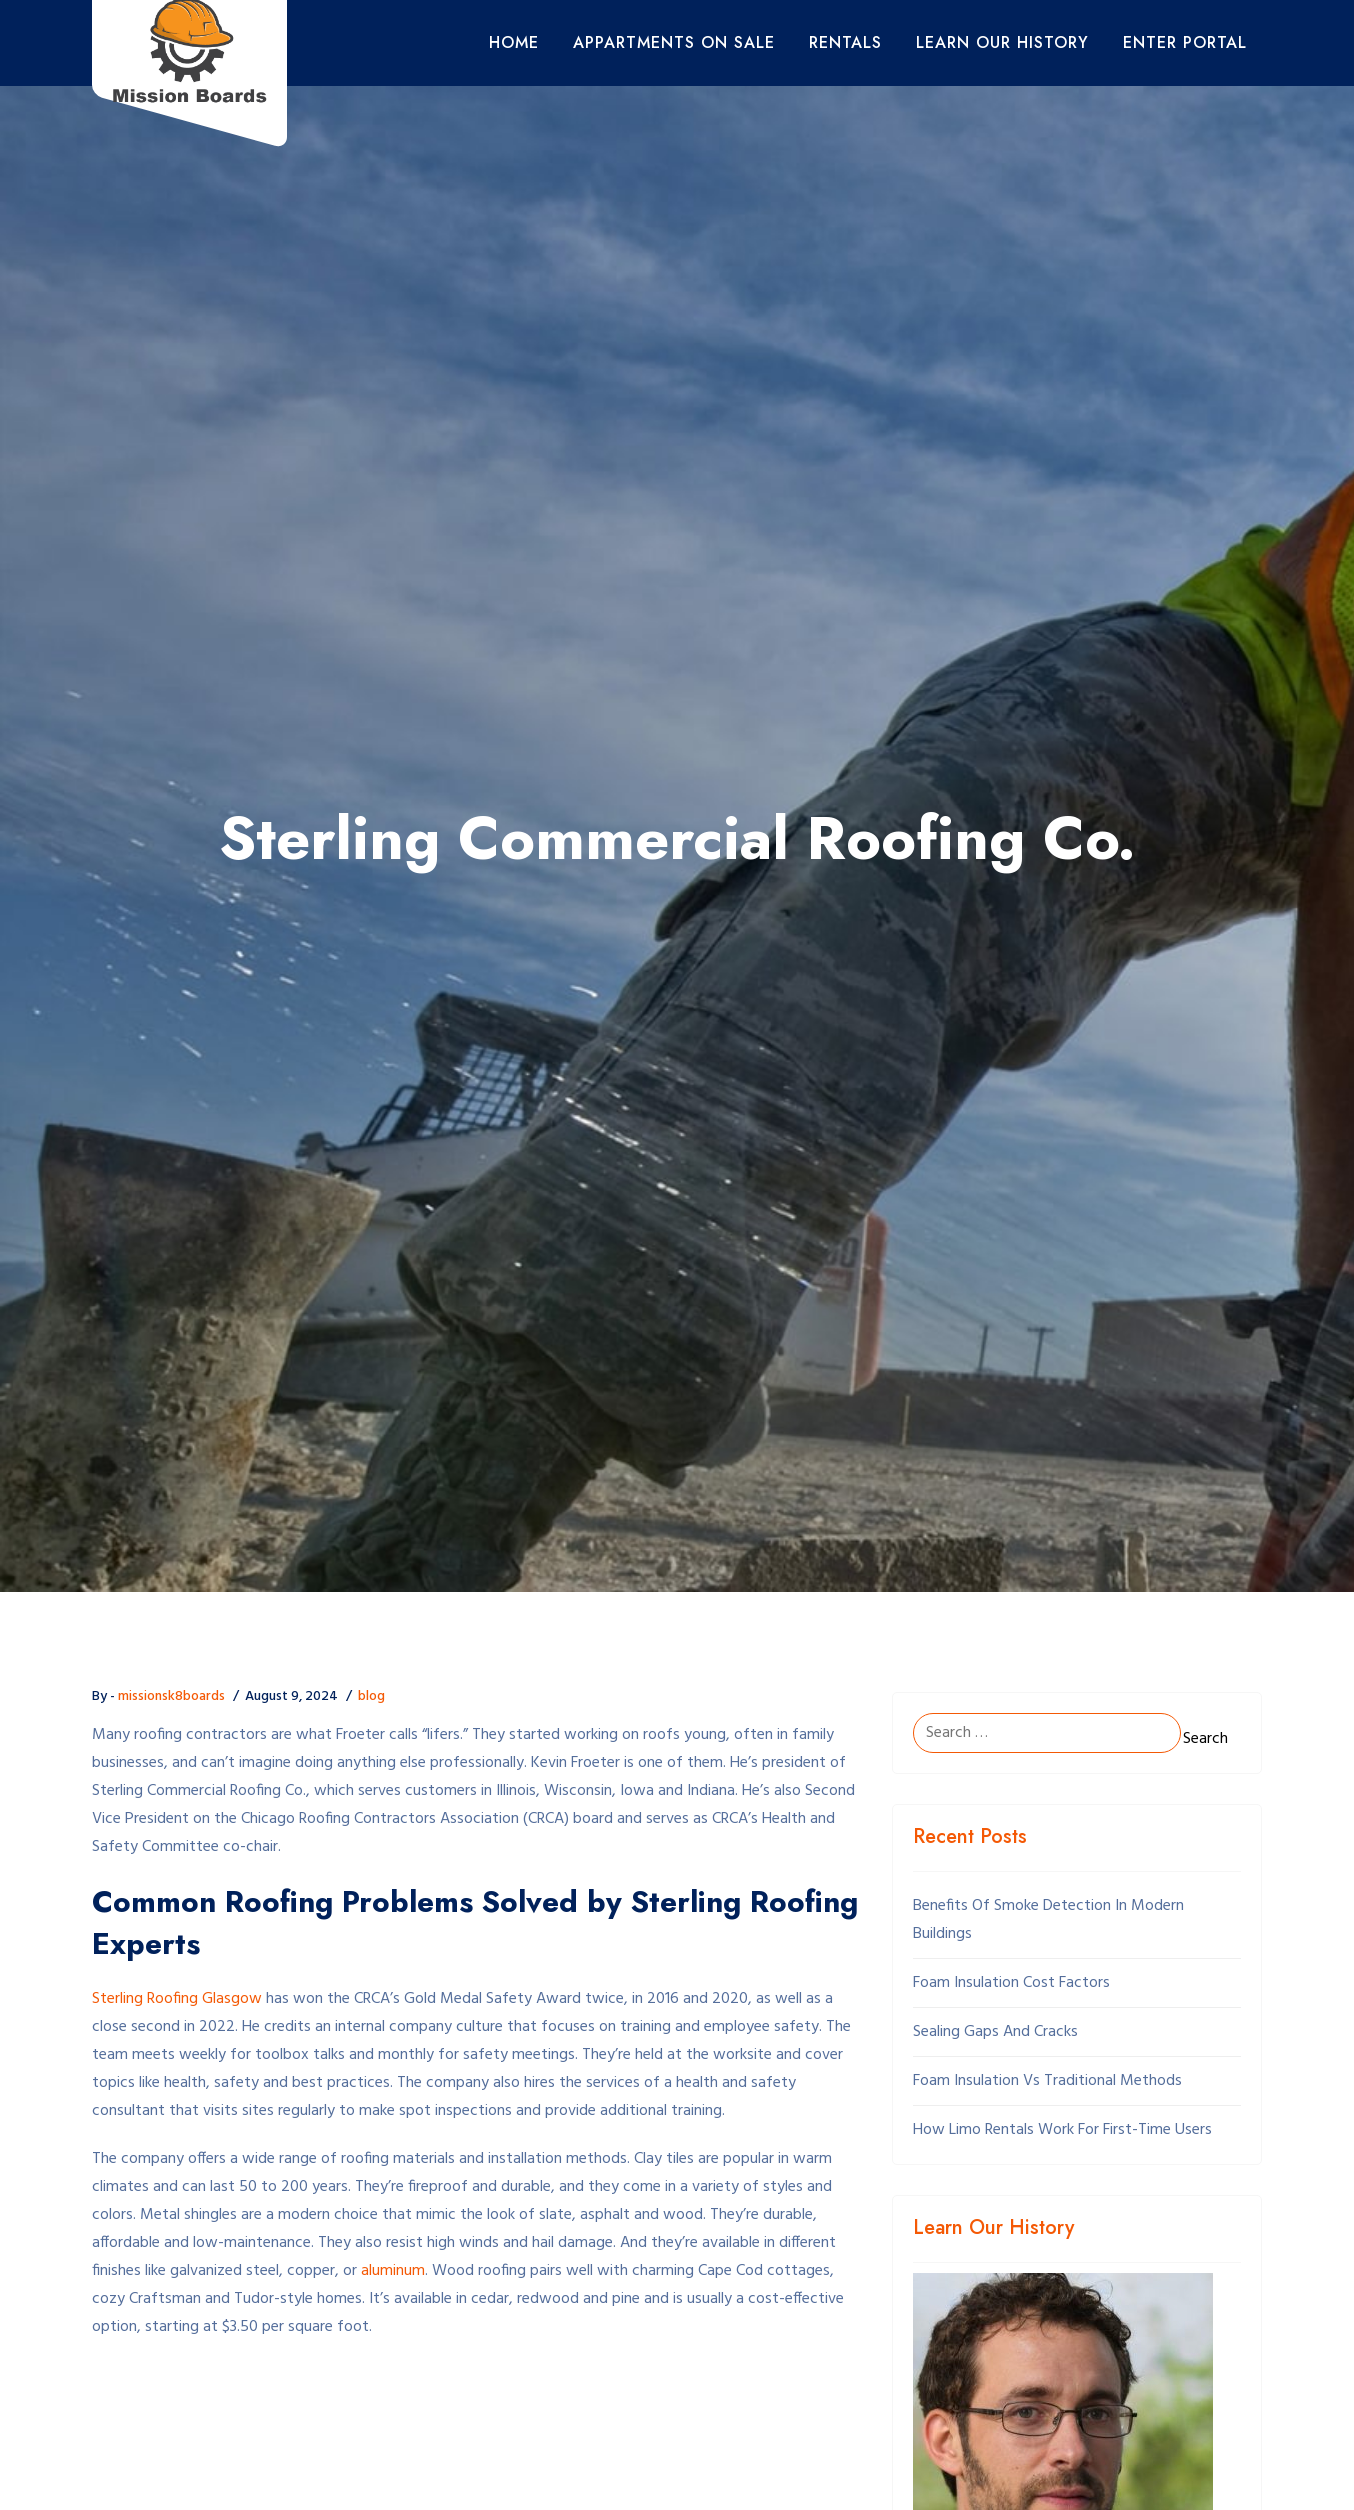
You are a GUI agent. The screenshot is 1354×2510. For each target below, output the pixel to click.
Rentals (845, 42)
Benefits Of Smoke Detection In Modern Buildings (1048, 1920)
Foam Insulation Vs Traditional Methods (1047, 2081)
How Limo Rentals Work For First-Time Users (1062, 2130)
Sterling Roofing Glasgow (177, 1999)
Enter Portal (1185, 42)
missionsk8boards (171, 1696)
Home (514, 42)
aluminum (393, 2271)
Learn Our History (1002, 42)
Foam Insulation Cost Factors (1011, 1983)
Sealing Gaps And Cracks (995, 2032)
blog (371, 1696)
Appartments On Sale (674, 42)
